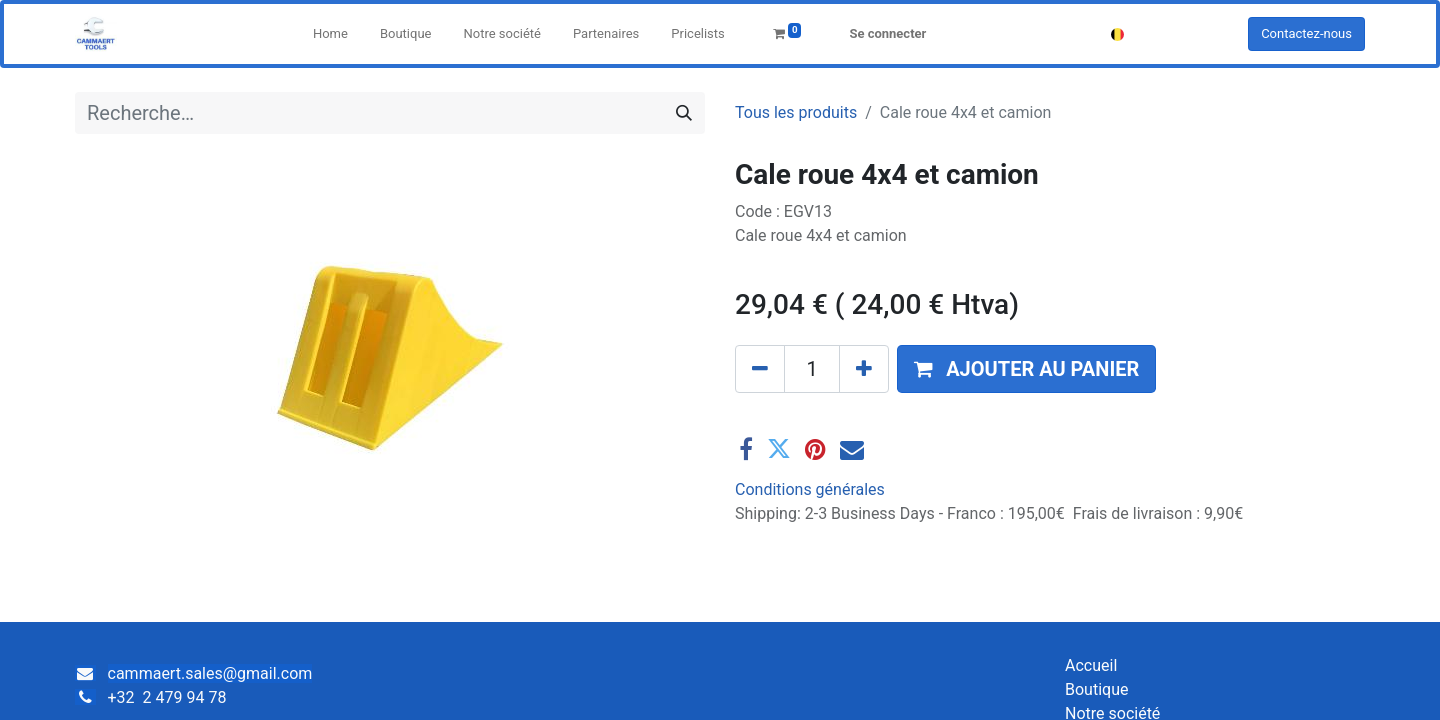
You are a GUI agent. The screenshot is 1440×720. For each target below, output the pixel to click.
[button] (1026, 369)
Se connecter (887, 33)
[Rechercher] (684, 113)
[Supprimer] (760, 369)
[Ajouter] (864, 369)
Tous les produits (796, 112)
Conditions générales (810, 489)
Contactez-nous (1306, 33)
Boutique (1096, 689)
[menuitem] (330, 34)
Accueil (1091, 665)
